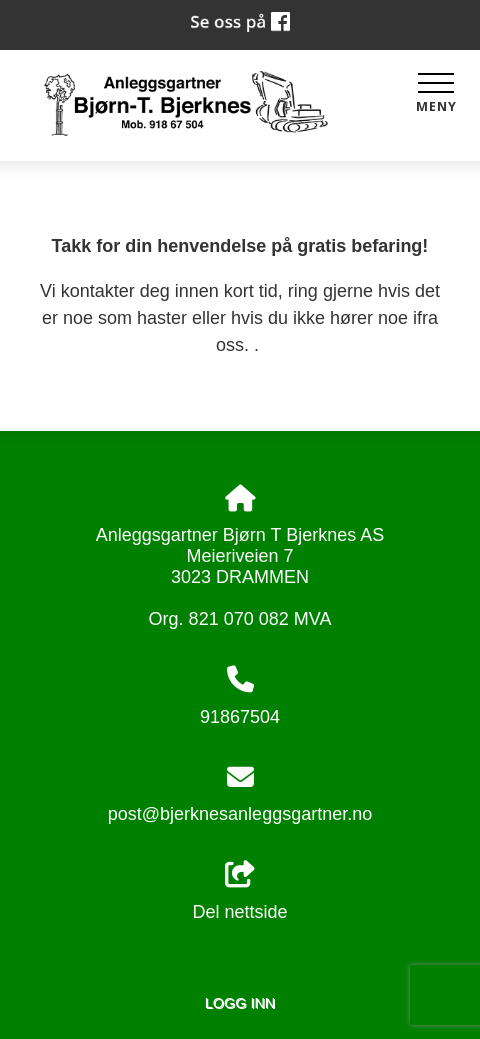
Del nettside (239, 891)
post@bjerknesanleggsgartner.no (240, 814)
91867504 (240, 717)
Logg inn (240, 1003)
